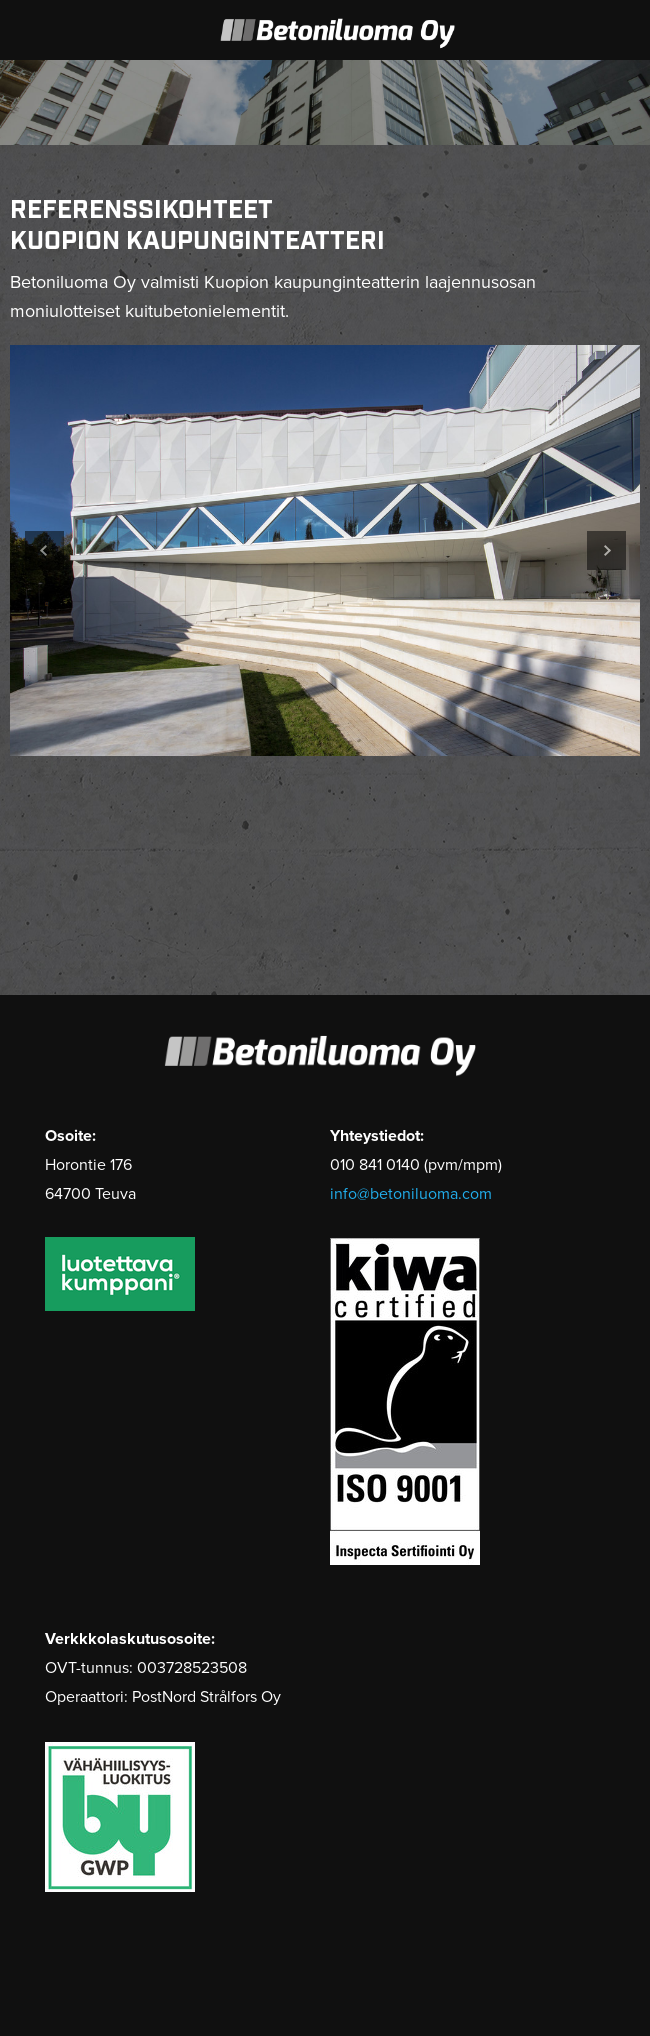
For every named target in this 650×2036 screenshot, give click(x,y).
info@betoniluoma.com (411, 1194)
